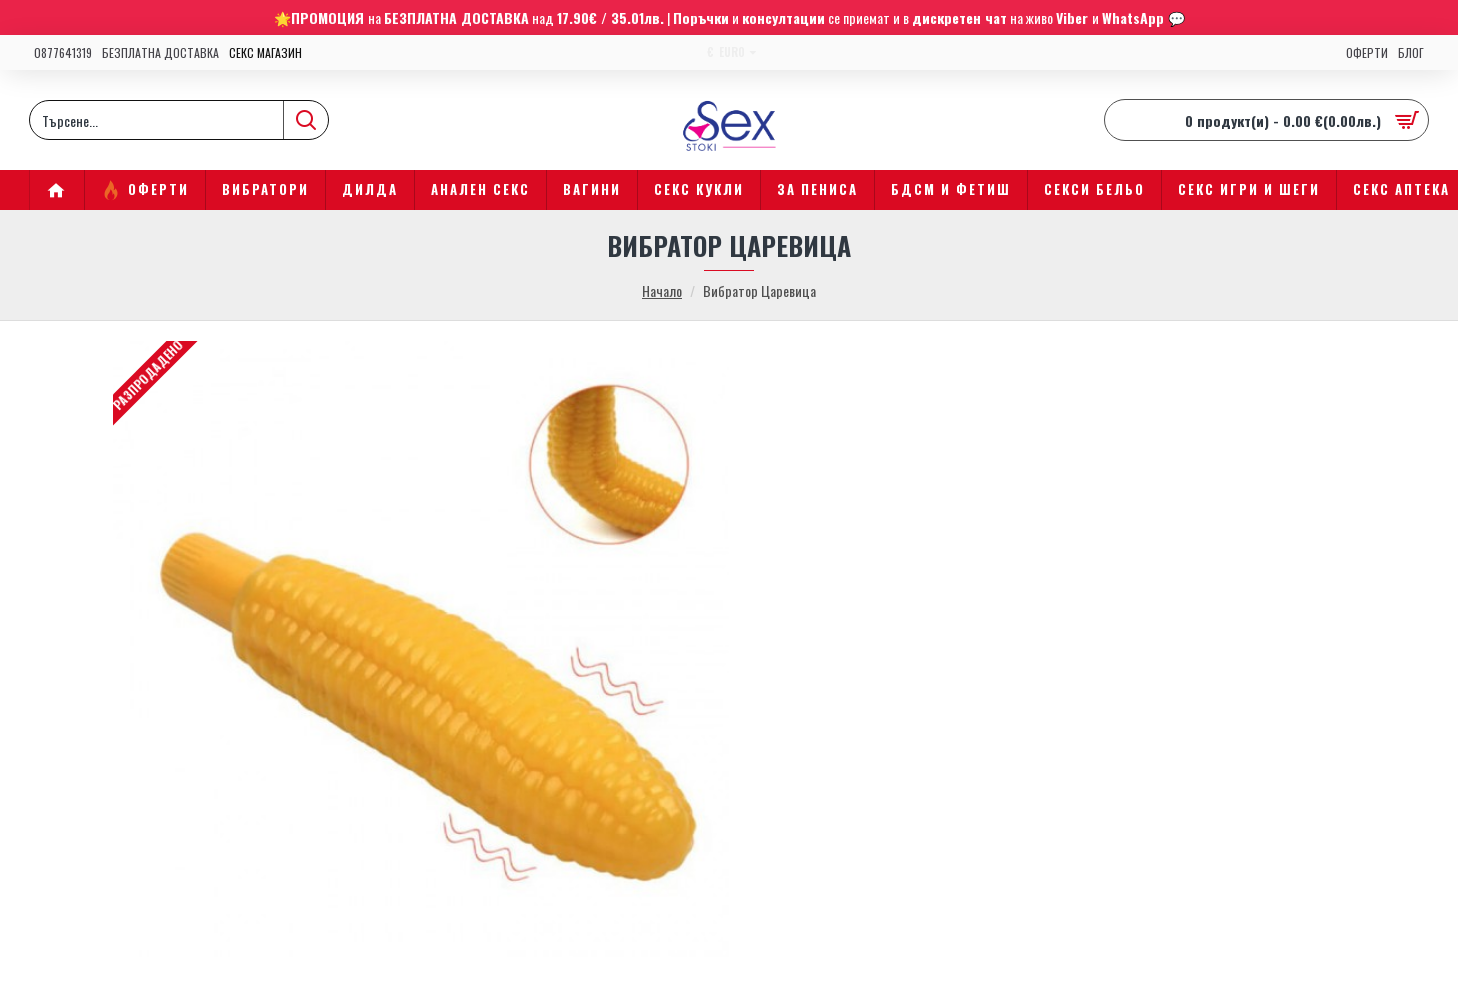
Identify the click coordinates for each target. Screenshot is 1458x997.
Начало (662, 290)
